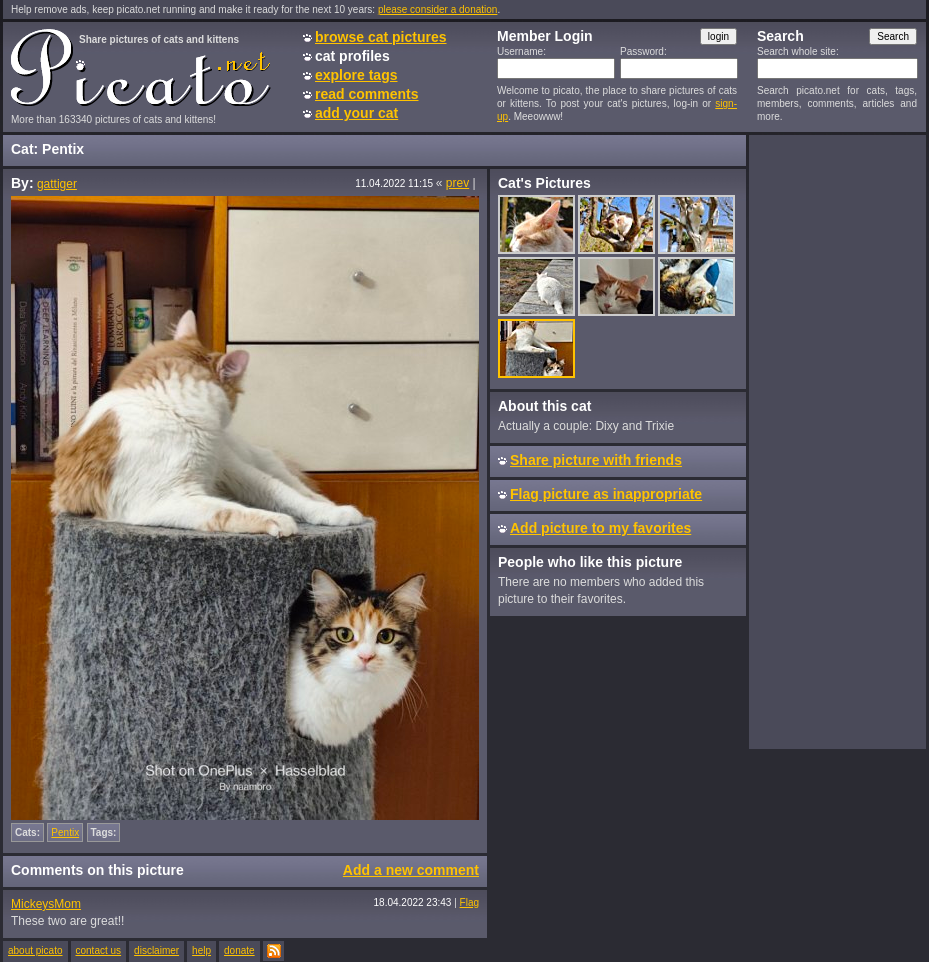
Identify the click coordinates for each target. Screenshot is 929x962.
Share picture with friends (596, 460)
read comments (366, 94)
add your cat (356, 113)
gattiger (57, 184)
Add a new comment (411, 870)
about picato (35, 950)
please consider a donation (438, 9)
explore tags (356, 75)
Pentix (65, 832)
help (201, 950)
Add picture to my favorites (600, 528)
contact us (99, 950)
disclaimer (156, 950)
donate (239, 950)
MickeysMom (46, 904)
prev (457, 183)
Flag (469, 902)
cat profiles (352, 56)
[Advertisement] (837, 441)
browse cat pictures (381, 37)
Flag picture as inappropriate (606, 494)
